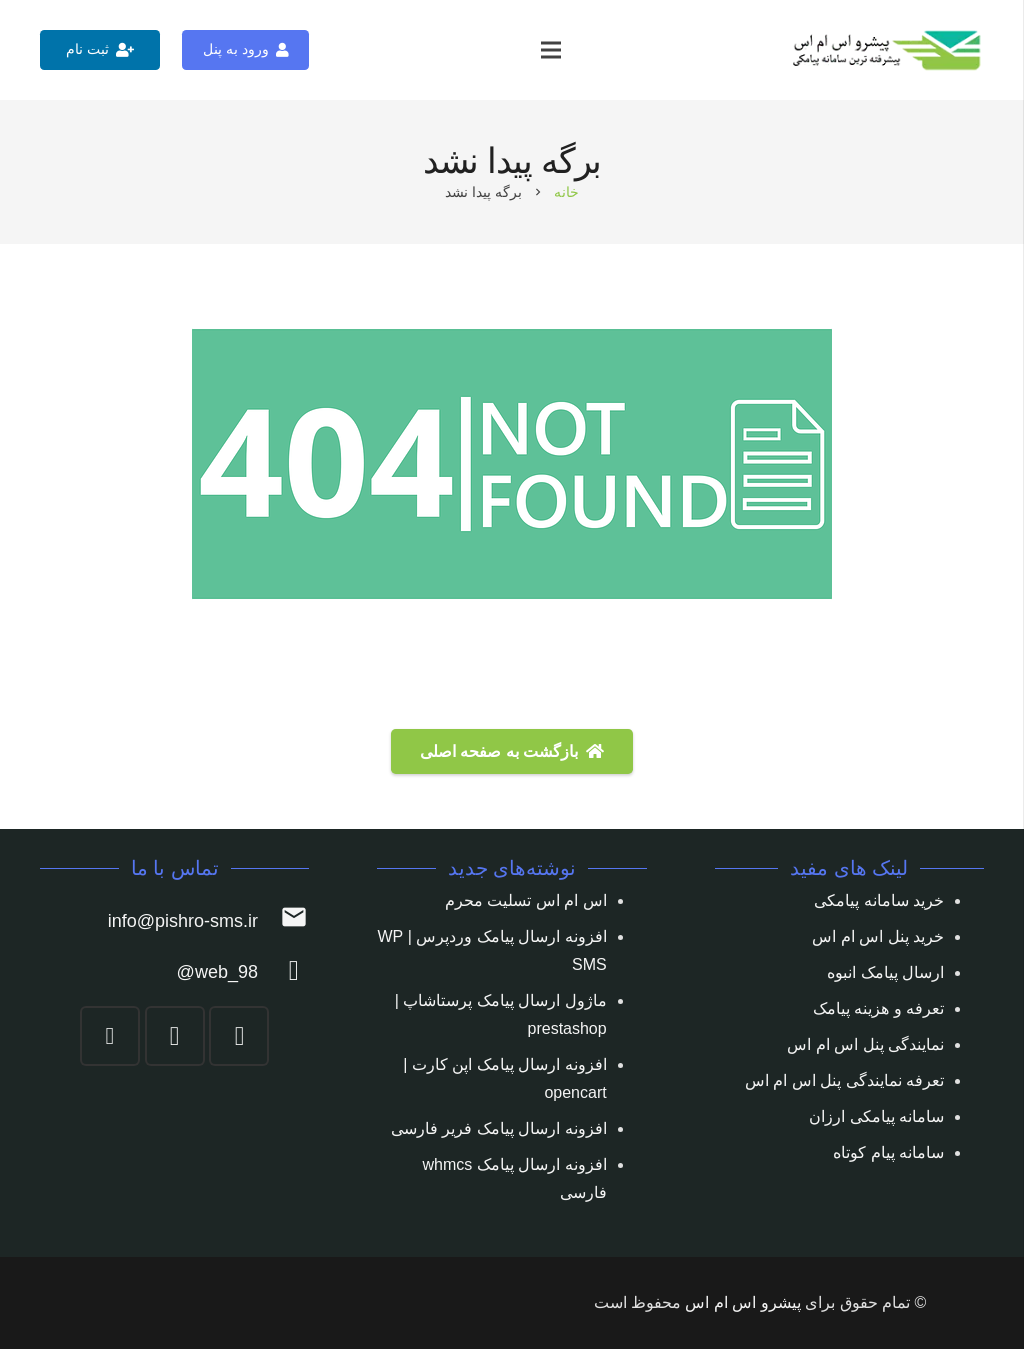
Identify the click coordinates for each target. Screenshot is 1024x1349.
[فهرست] (551, 50)
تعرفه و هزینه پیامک (878, 1008)
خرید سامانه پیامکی (879, 900)
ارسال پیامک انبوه (885, 972)
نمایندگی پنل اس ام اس (865, 1044)
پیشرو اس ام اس (742, 1302)
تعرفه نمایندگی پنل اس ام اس (844, 1080)
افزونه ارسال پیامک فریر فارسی (499, 1128)
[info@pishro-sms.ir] (283, 921)
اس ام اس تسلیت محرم (526, 900)
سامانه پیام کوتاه (888, 1152)
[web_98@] (283, 973)
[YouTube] (110, 1036)
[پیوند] (888, 50)
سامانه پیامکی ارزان (876, 1116)
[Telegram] (175, 1036)
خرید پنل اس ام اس (878, 936)
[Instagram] (239, 1036)
